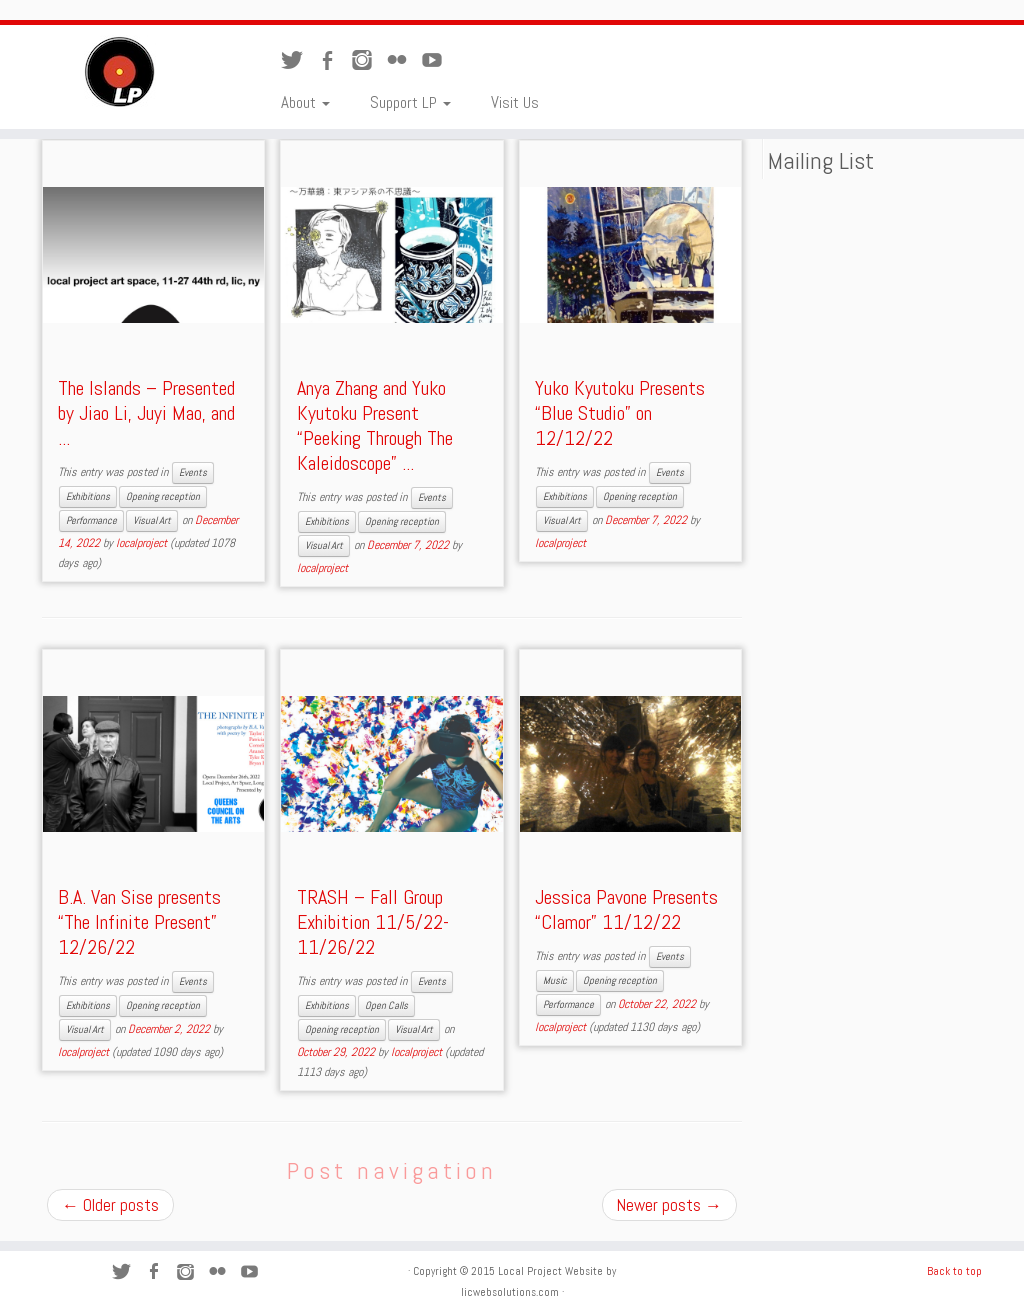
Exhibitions (88, 496)
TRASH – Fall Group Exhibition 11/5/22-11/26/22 (373, 922)
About (305, 102)
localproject (141, 543)
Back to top (954, 1271)
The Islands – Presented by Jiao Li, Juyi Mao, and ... (146, 413)
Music (555, 980)
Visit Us (515, 102)
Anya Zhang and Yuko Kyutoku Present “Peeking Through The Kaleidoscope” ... (375, 425)
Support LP (410, 102)
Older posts (110, 1205)
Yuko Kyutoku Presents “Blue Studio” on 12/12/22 (620, 413)
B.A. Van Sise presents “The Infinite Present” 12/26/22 (139, 922)
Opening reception (163, 496)
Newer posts (669, 1205)
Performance (91, 520)
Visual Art (152, 520)
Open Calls (386, 1005)
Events (193, 472)
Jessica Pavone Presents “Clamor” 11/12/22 (626, 909)
